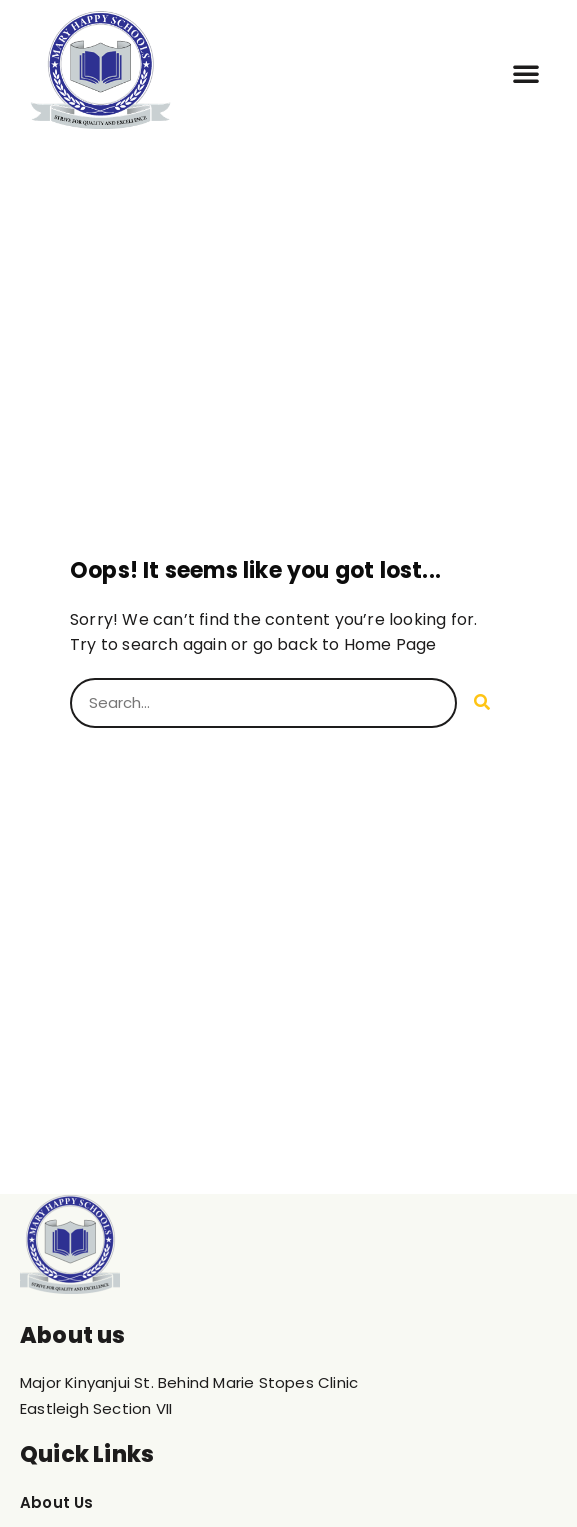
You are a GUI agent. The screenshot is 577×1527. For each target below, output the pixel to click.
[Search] (482, 703)
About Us (57, 1502)
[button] (526, 73)
